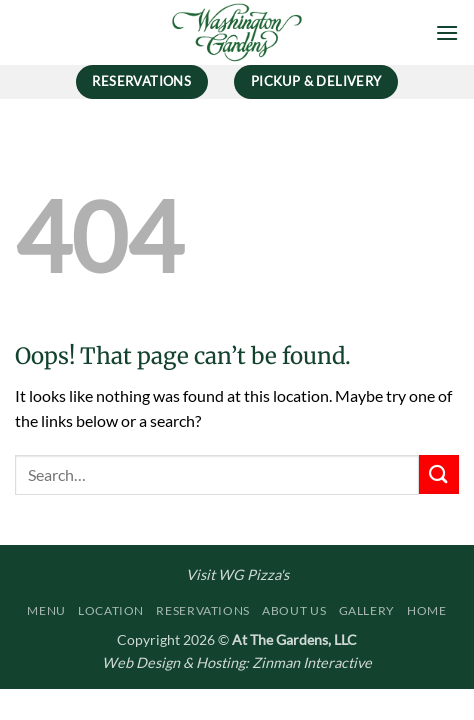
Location (111, 610)
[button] (447, 32)
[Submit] (439, 474)
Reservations (202, 610)
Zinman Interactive (312, 662)
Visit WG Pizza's (237, 574)
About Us (294, 610)
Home (426, 610)
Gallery (367, 610)
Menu (46, 610)
